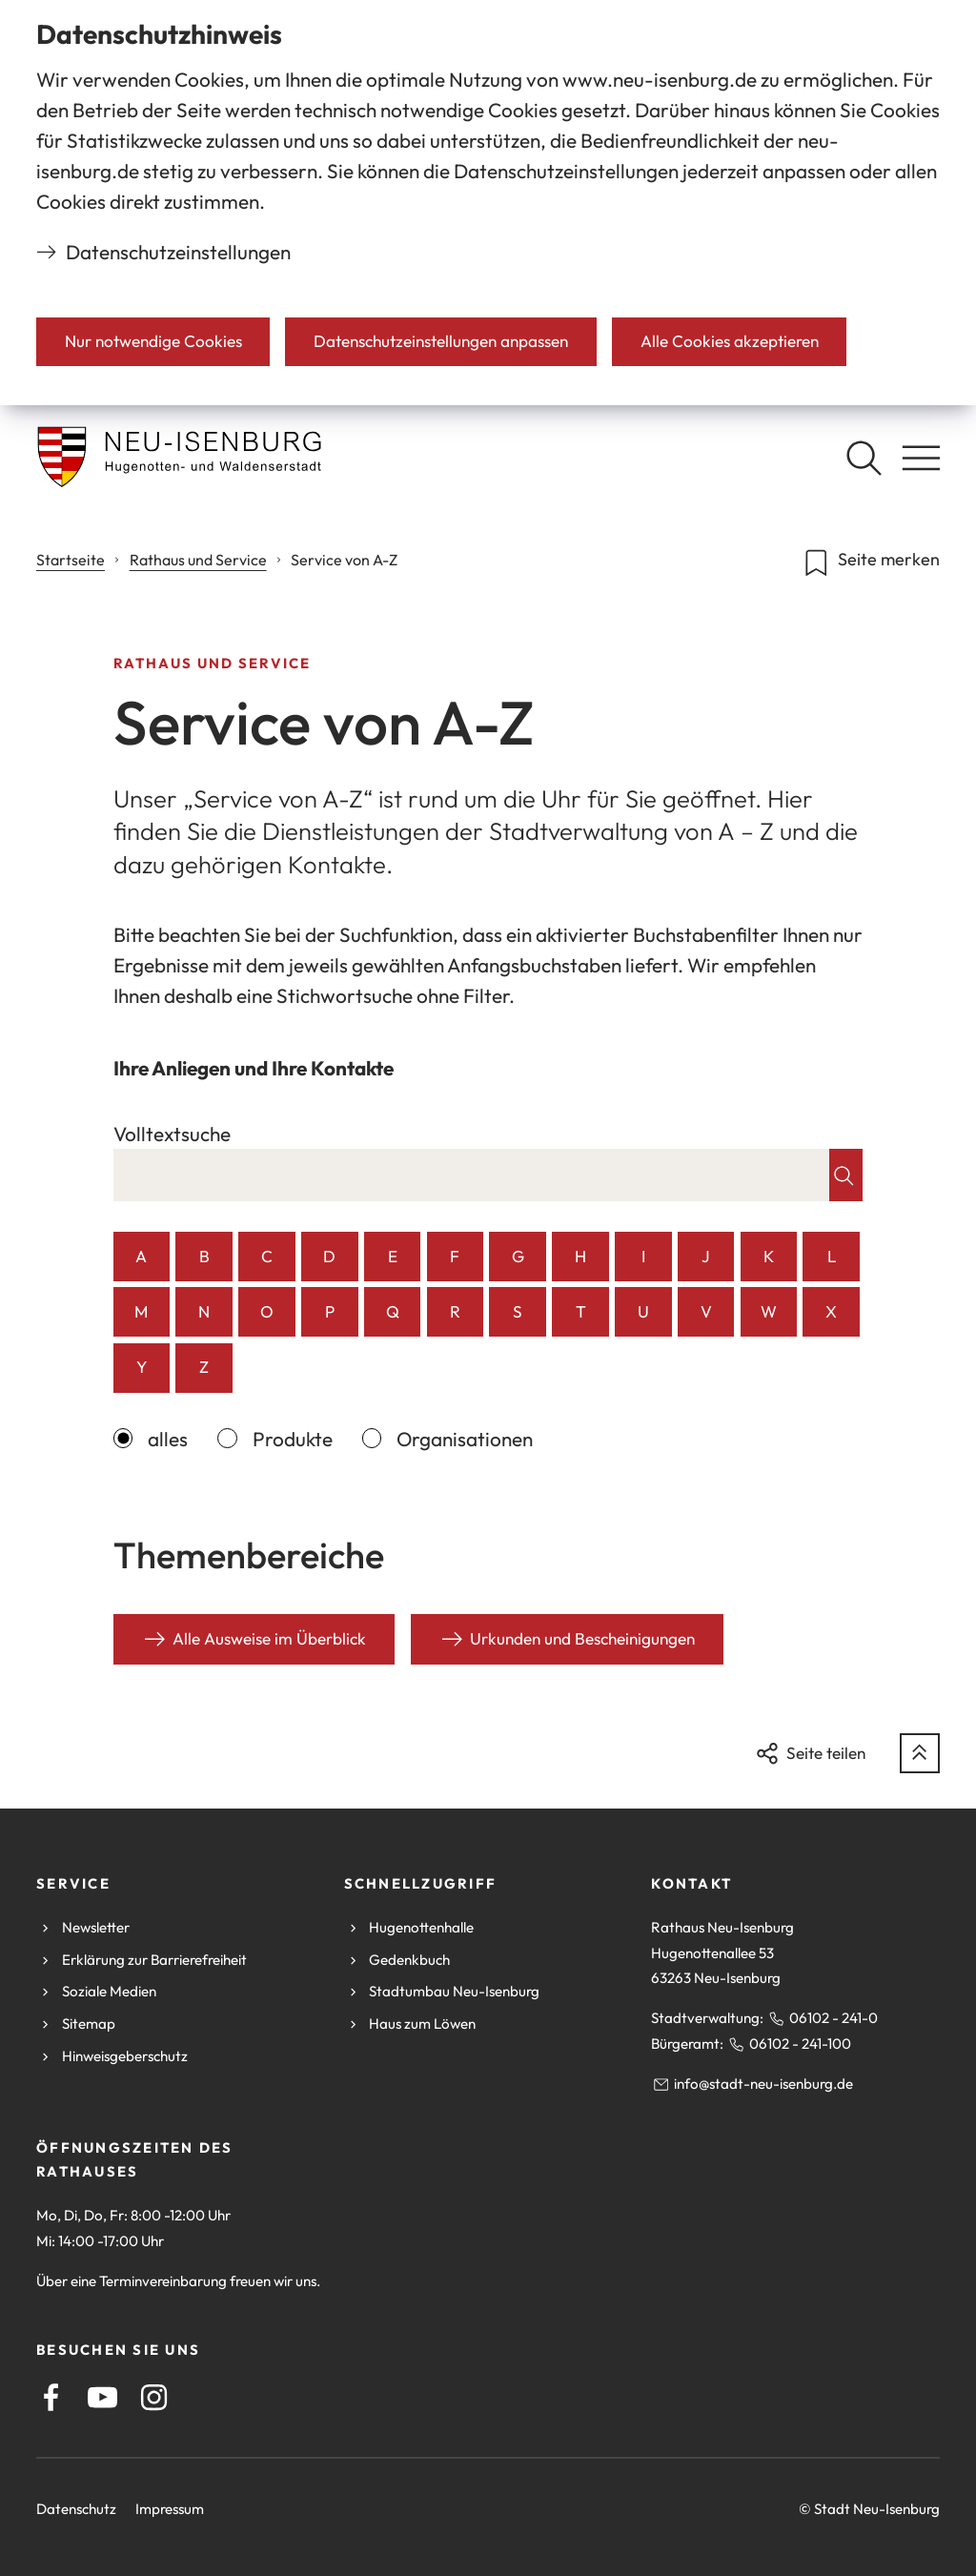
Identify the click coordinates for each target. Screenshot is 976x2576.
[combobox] (471, 1175)
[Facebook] (51, 2397)
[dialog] (488, 202)
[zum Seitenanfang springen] (920, 1753)
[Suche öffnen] (863, 458)
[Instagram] (154, 2397)
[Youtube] (102, 2397)
